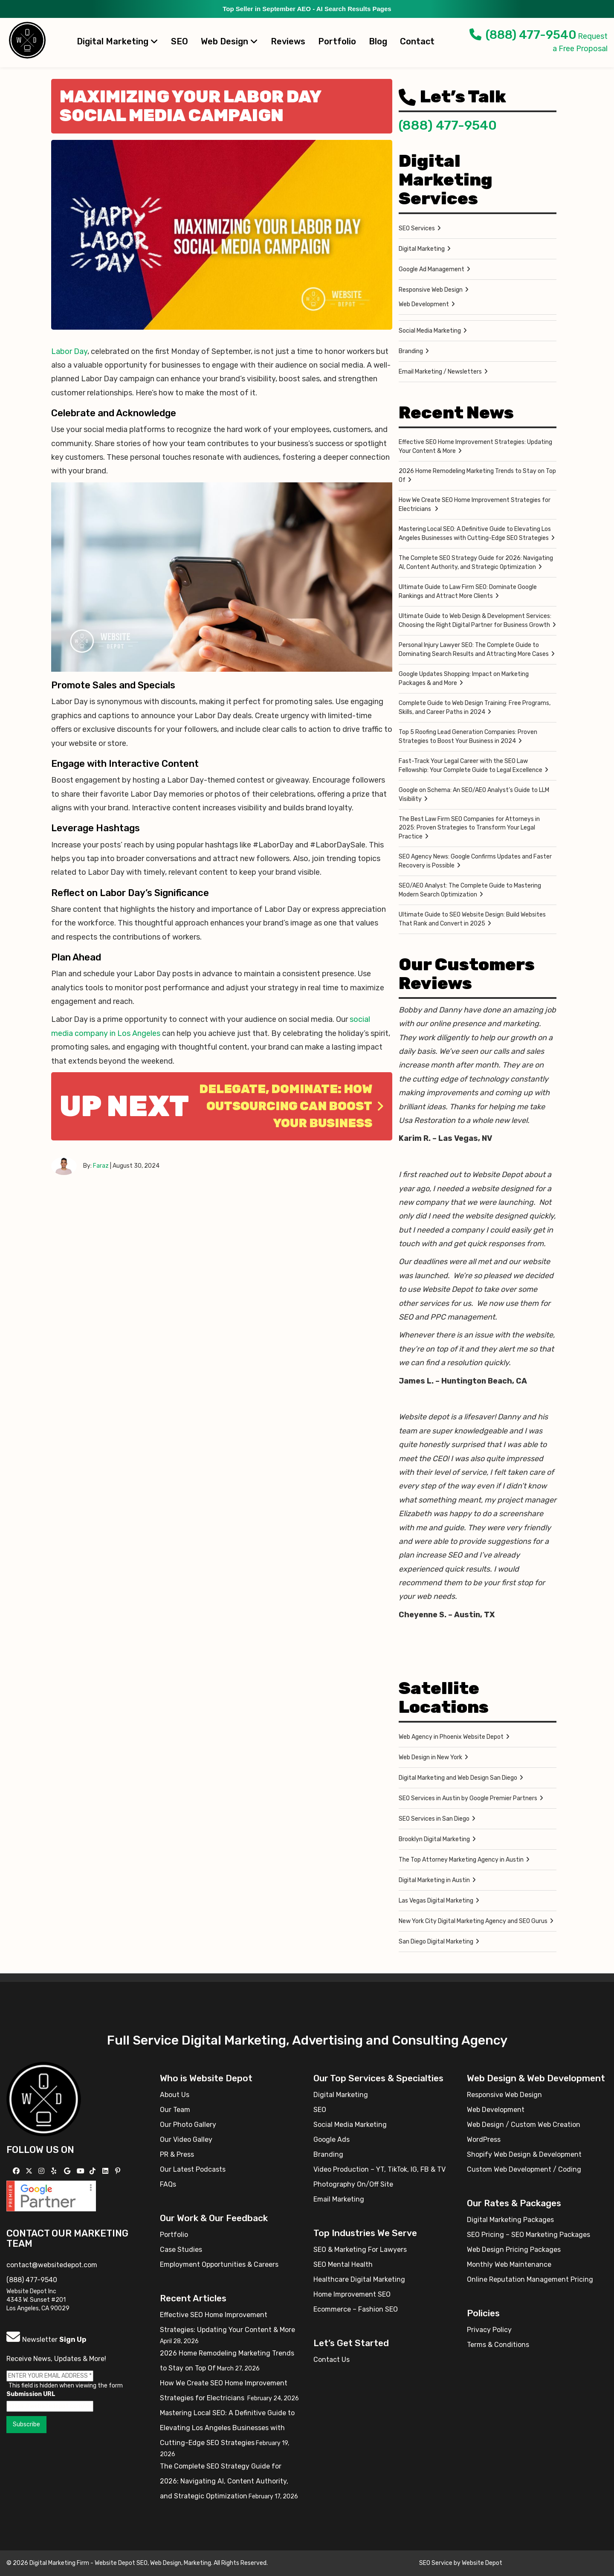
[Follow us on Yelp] (54, 2171)
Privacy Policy (489, 2330)
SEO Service (435, 2563)
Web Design (229, 41)
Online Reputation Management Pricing (530, 2279)
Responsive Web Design (431, 289)
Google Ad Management (431, 269)
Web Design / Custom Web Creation (523, 2125)
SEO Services (417, 228)
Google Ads (331, 2139)
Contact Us (331, 2360)
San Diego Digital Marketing (436, 1941)
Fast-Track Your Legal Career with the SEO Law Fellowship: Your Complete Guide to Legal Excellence (470, 765)
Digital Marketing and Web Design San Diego (458, 1777)
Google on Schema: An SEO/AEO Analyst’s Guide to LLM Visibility (474, 794)
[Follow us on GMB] (68, 2171)
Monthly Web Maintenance (509, 2264)
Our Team (175, 2110)
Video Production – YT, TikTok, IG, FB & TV (379, 2169)
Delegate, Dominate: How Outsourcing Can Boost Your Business (291, 1106)
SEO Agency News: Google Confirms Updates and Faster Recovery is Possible (475, 861)
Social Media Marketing (430, 330)
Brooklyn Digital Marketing (434, 1839)
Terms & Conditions (498, 2345)
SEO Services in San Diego (434, 1818)
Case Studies (181, 2249)
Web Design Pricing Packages (514, 2249)
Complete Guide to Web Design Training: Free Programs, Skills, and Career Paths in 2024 (474, 707)
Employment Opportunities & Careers (219, 2264)
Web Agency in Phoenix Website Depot (451, 1737)
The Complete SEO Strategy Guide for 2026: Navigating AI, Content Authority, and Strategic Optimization (476, 562)
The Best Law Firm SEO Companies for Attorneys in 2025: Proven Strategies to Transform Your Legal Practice (469, 827)
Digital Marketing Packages (510, 2220)
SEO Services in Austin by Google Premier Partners (468, 1798)
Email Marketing (338, 2199)
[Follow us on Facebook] (17, 2171)
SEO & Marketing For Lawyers (360, 2249)
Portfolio (337, 41)
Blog (378, 41)
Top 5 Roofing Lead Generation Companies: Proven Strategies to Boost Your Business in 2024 (468, 736)
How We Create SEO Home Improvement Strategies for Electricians (474, 504)
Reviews (288, 41)
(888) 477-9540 (522, 35)
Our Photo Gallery (188, 2125)
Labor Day (69, 351)
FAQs (168, 2184)
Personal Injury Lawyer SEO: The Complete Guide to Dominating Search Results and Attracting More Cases (474, 649)
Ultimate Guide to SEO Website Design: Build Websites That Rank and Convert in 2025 (472, 919)
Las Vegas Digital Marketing (436, 1900)
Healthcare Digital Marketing (359, 2279)
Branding (411, 351)
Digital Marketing (117, 41)
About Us (174, 2095)
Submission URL (30, 2394)
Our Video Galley (186, 2139)
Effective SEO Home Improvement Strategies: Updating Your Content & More (475, 446)
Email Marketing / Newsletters (440, 371)
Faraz (101, 1165)
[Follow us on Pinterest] (118, 2171)
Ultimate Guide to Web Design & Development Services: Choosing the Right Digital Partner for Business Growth (475, 620)
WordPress (484, 2139)
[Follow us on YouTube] (82, 2171)
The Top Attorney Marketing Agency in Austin (461, 1859)
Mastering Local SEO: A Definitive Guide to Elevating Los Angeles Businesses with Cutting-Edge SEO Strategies (475, 533)
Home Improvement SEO (352, 2294)
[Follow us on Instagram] (42, 2171)
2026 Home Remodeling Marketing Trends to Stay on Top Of (477, 475)
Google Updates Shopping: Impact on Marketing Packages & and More (464, 678)
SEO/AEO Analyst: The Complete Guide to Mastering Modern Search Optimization (470, 890)
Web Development (424, 304)
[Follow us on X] (30, 2171)
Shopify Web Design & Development (524, 2154)
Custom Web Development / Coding (524, 2169)
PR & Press (177, 2154)
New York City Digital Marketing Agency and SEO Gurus (473, 1921)
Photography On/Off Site (353, 2184)
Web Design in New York (430, 1757)
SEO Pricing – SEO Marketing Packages (528, 2235)
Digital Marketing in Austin (434, 1880)
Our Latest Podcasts (193, 2169)
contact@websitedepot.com (51, 2265)
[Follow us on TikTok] (94, 2171)
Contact (417, 41)
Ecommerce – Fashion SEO (355, 2309)
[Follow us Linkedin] (106, 2171)
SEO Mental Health (343, 2264)
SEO (179, 41)
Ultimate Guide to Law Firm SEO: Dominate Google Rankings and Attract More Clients (468, 591)
